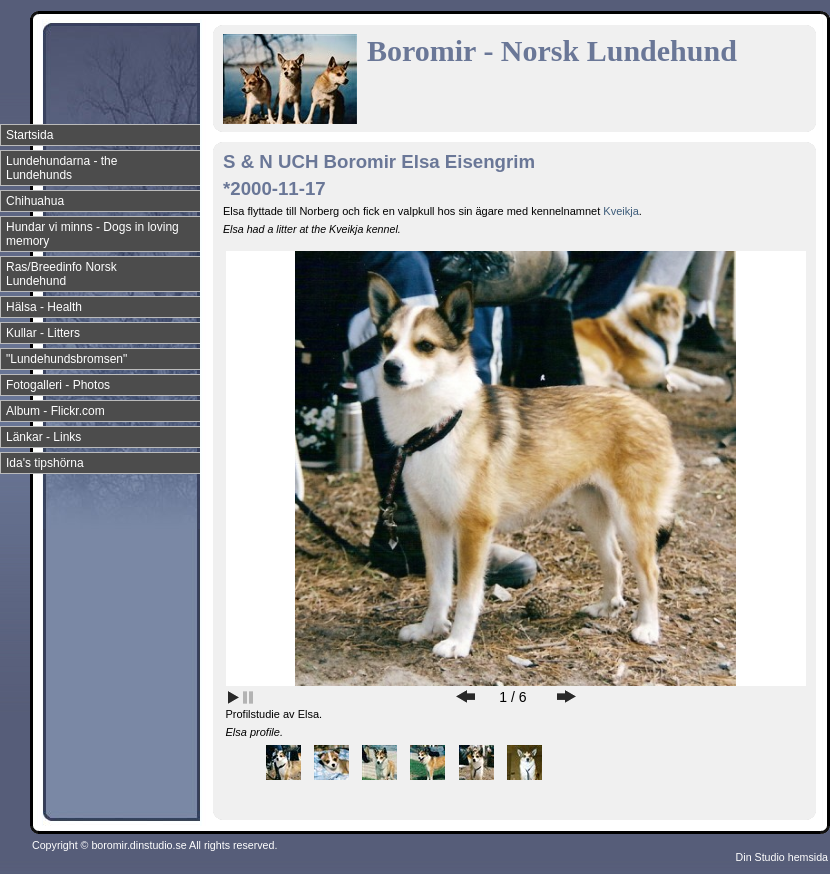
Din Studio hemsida (782, 857)
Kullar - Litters (43, 333)
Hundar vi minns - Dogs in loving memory (92, 234)
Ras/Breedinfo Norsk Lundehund (61, 274)
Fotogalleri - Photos (58, 385)
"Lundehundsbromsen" (66, 359)
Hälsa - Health (44, 307)
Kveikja (620, 211)
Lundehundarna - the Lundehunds (61, 168)
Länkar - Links (43, 437)
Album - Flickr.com (55, 411)
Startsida (29, 135)
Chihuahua (35, 201)
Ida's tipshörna (45, 463)
